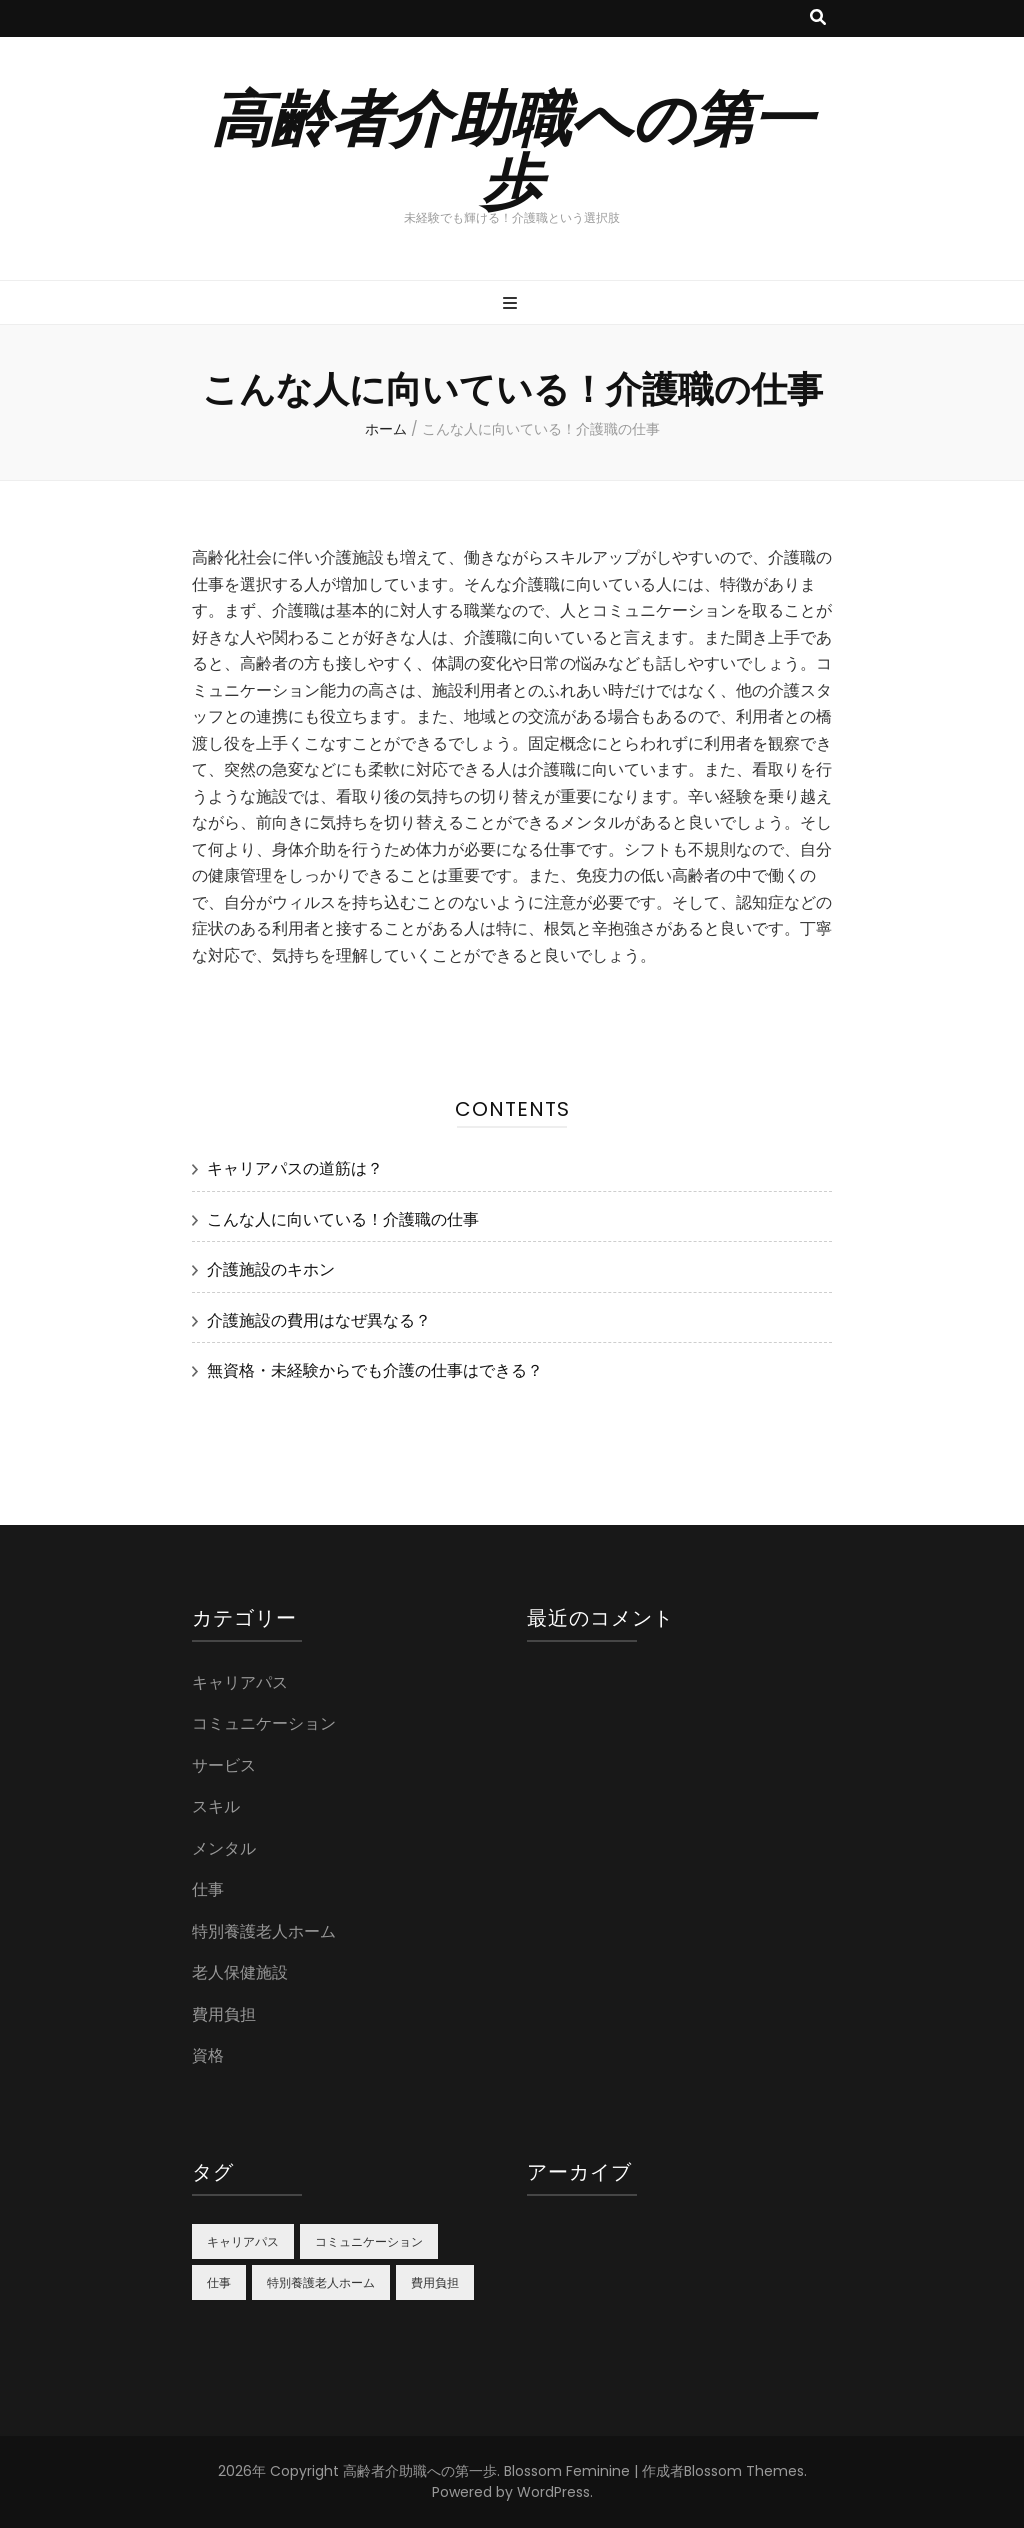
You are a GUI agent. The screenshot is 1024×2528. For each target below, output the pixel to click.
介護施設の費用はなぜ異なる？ (319, 1320)
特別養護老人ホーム (264, 1931)
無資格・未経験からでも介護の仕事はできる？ (375, 1370)
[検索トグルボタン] (818, 18)
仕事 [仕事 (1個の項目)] (219, 2282)
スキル (216, 1806)
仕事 (208, 1889)
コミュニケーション (264, 1723)
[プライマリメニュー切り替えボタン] (512, 304)
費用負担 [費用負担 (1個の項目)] (435, 2282)
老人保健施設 (240, 1972)
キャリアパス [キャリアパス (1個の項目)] (243, 2241)
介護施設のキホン (271, 1269)
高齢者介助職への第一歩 (512, 146)
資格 (208, 2055)
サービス (224, 1765)
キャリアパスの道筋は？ (295, 1168)
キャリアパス (240, 1682)
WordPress (553, 2492)
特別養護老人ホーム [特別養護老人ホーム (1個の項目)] (321, 2282)
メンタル (224, 1848)
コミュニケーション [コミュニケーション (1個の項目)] (369, 2241)
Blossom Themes (744, 2471)
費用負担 (224, 2014)
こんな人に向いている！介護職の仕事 (343, 1219)
